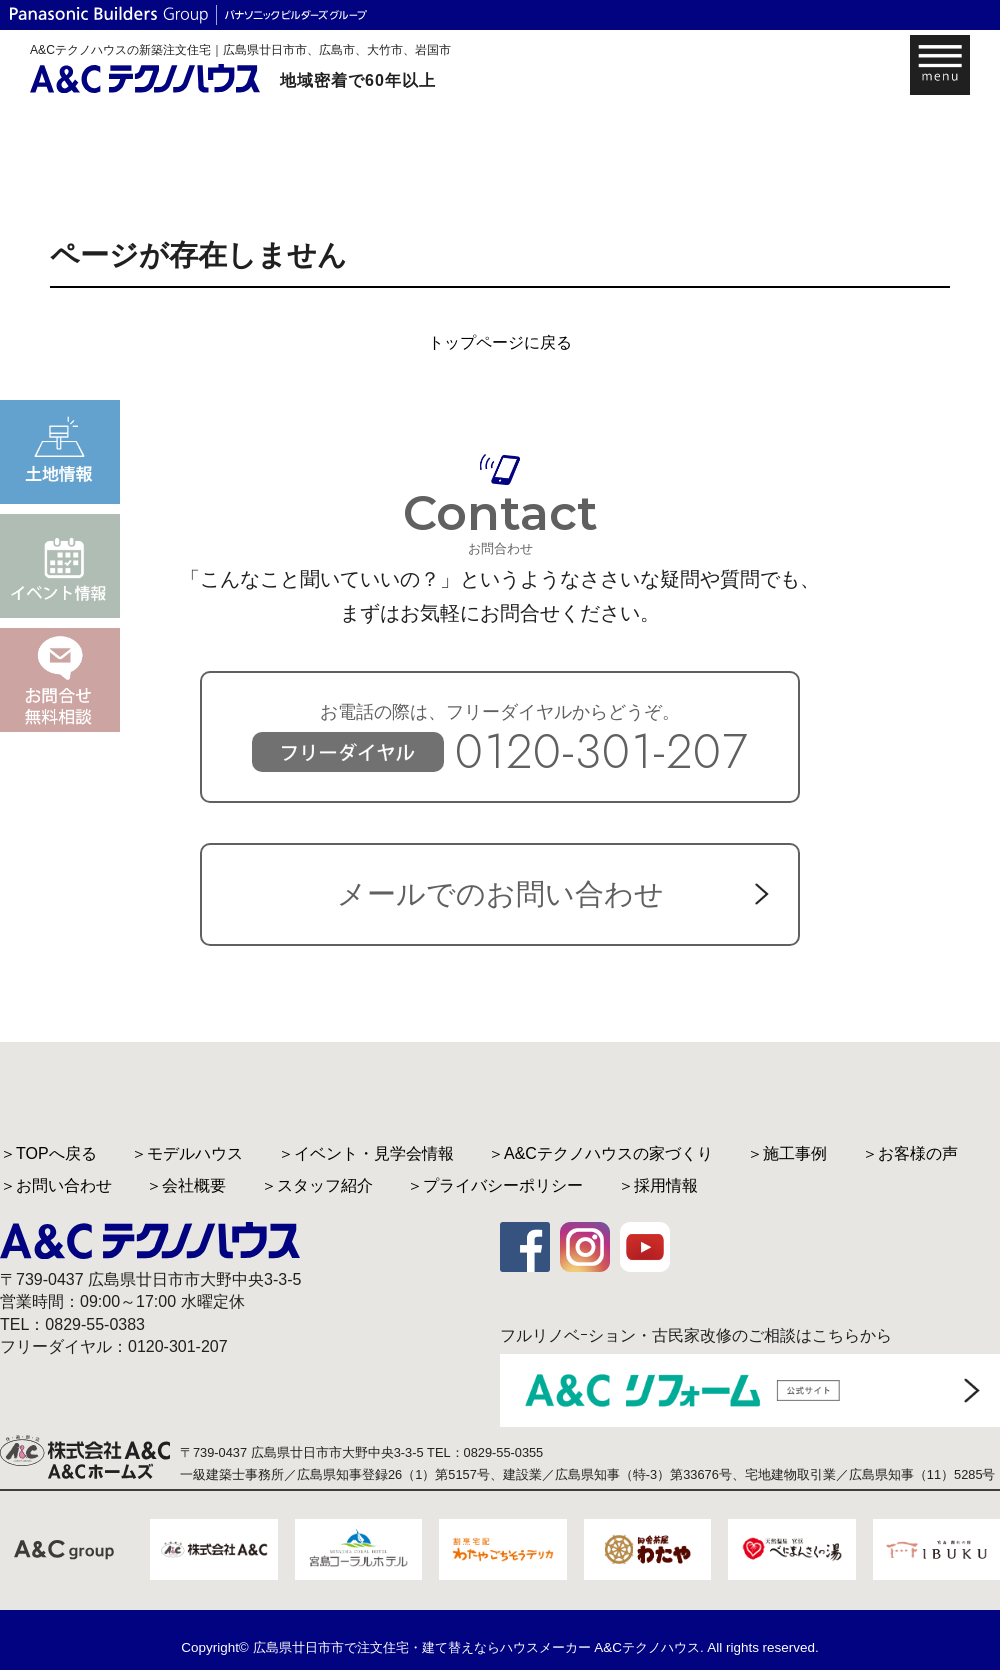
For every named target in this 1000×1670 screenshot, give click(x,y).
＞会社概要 (186, 1185)
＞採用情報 (658, 1185)
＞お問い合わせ (56, 1185)
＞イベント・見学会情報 (366, 1153)
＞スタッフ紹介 (317, 1185)
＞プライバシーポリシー (495, 1185)
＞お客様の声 (910, 1153)
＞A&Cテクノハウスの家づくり (600, 1153)
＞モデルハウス (187, 1153)
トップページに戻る (500, 342)
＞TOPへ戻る (48, 1153)
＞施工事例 (787, 1153)
